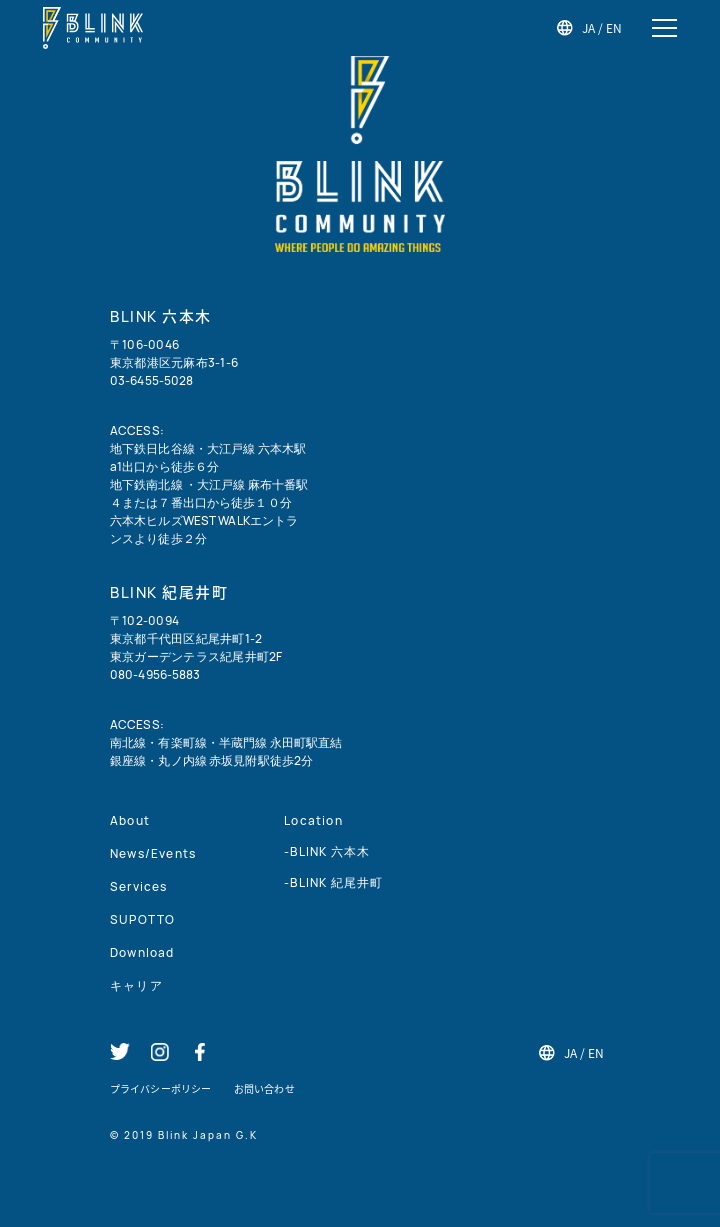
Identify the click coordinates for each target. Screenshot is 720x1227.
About (130, 820)
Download (142, 952)
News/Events (153, 853)
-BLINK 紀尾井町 (333, 882)
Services (139, 886)
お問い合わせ (264, 1088)
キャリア (136, 985)
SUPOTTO (142, 919)
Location (313, 820)
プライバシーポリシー (160, 1088)
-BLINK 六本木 (327, 851)
